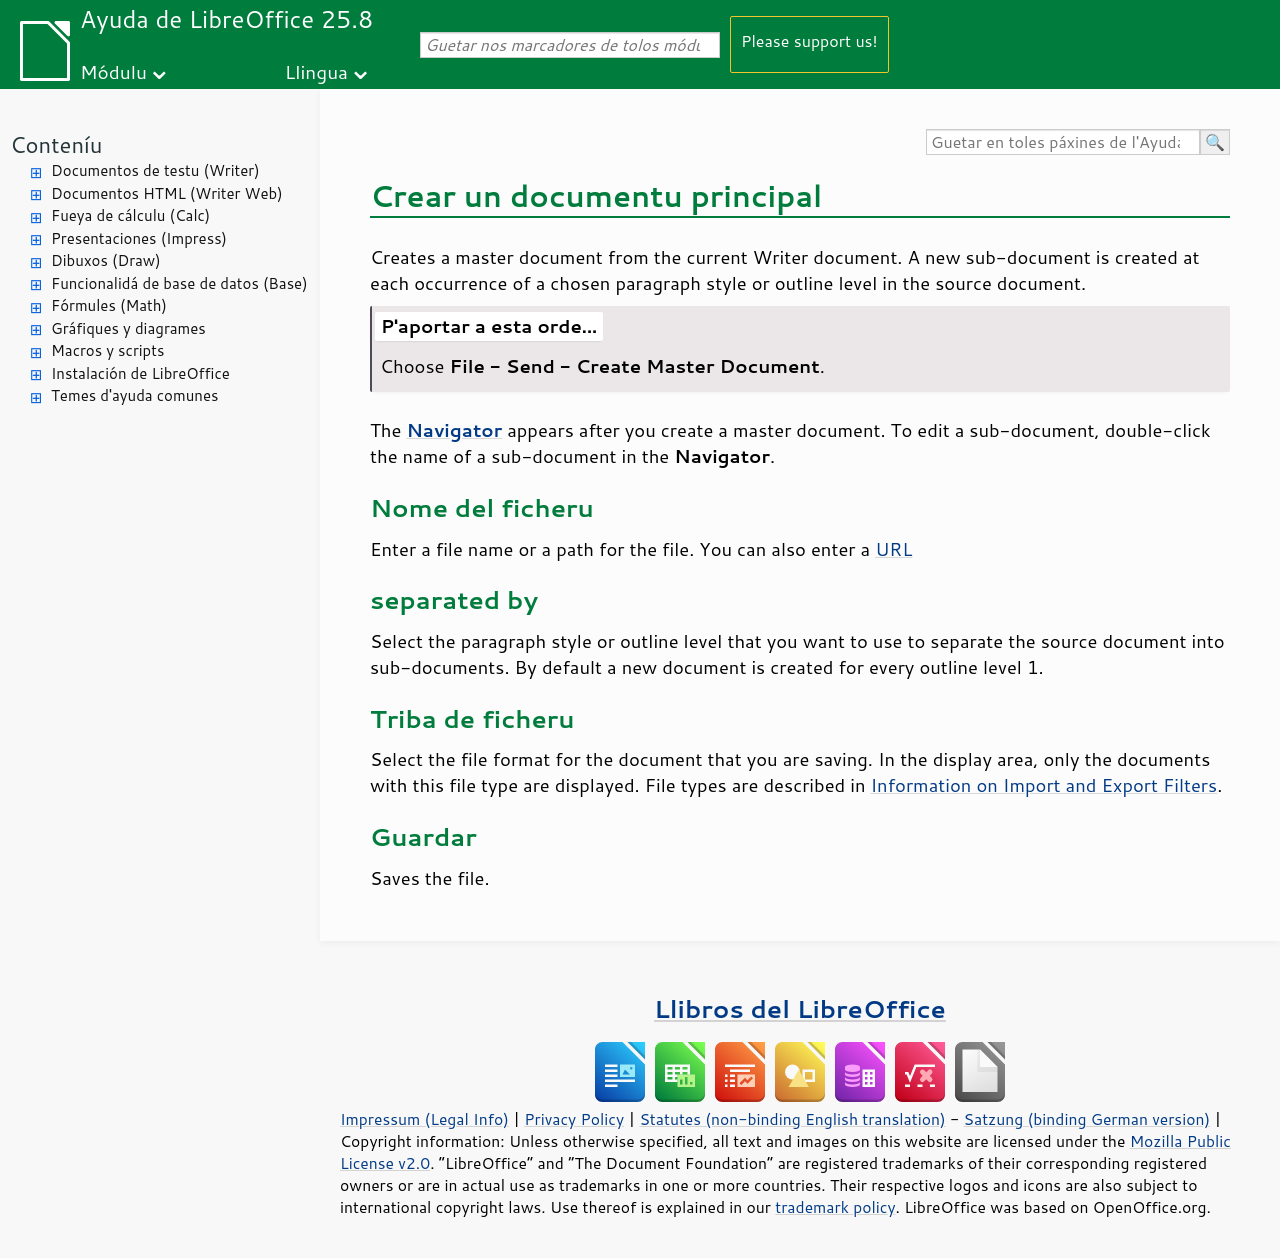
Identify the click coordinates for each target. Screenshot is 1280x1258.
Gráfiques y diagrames (128, 328)
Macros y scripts (107, 350)
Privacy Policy (574, 1119)
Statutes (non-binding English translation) (792, 1119)
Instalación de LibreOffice (140, 373)
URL (893, 549)
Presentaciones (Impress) (139, 238)
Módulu (113, 71)
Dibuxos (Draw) (106, 260)
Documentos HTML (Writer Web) (167, 193)
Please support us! (809, 40)
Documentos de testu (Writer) (155, 170)
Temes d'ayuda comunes (134, 395)
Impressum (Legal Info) (424, 1119)
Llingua (316, 71)
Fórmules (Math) (109, 305)
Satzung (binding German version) (1087, 1119)
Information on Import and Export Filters (1044, 785)
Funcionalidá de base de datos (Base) (179, 283)
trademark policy (835, 1207)
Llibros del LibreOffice (800, 1008)
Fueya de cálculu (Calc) (130, 215)
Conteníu (56, 144)
